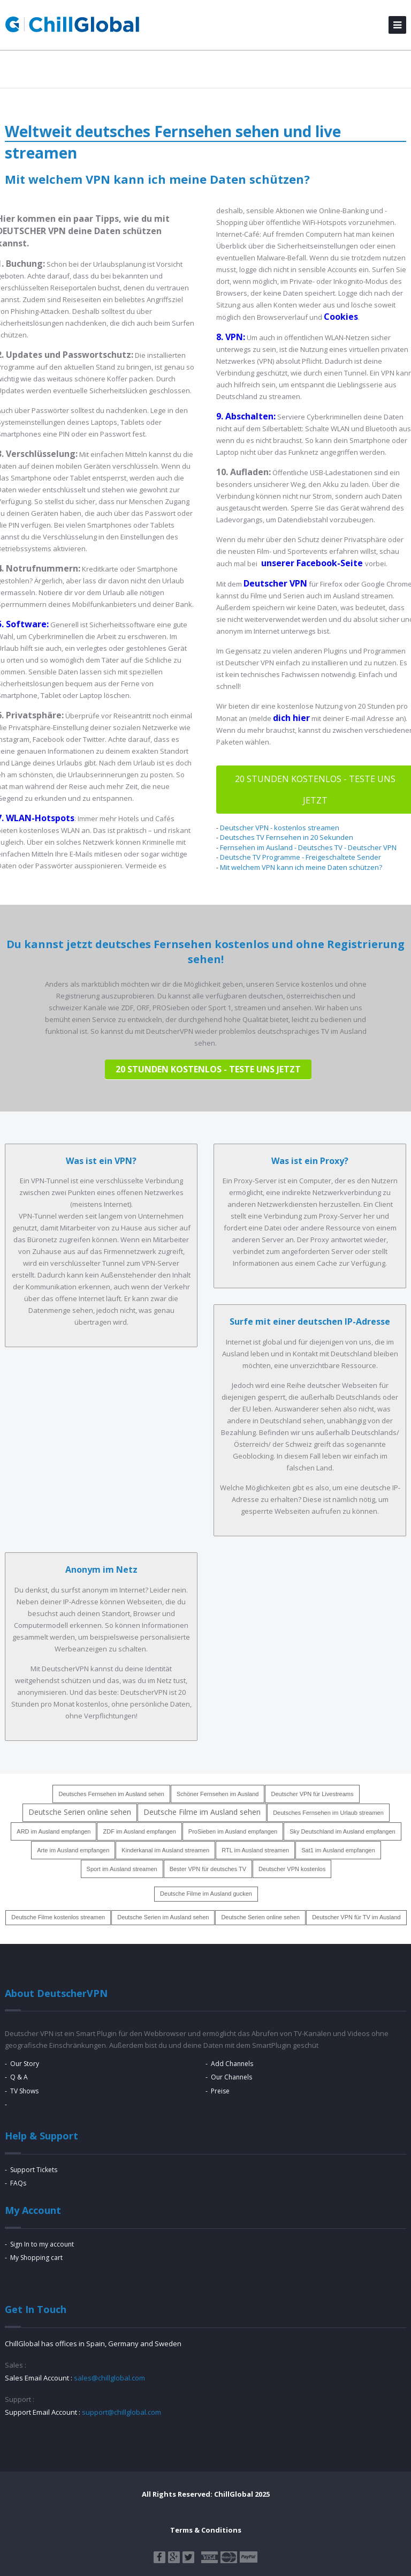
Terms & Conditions (205, 2530)
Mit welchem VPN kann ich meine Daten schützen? (301, 867)
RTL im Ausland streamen (255, 1850)
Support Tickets (33, 2169)
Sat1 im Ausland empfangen (338, 1850)
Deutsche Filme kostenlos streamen (58, 1917)
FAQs (18, 2183)
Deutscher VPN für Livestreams (312, 1794)
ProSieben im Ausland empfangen (232, 1831)
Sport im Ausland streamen (122, 1869)
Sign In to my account (42, 2244)
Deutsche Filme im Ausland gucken (206, 1893)
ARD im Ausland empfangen (53, 1831)
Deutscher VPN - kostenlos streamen (279, 827)
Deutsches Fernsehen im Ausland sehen (111, 1794)
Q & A (19, 2077)
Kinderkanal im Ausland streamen (165, 1850)
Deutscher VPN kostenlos (291, 1869)
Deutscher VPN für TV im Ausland (356, 1917)
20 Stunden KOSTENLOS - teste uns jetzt (208, 1069)
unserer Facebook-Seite (312, 563)
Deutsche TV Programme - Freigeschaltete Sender (300, 857)
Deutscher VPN (275, 583)
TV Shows (24, 2091)
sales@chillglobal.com (109, 2378)
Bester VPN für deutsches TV (208, 1869)
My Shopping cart (36, 2257)
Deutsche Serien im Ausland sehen (163, 1917)
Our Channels (231, 2077)
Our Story (24, 2063)
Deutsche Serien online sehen (260, 1917)
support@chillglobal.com (121, 2412)
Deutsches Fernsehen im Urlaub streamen (328, 1812)
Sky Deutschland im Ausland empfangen (342, 1831)
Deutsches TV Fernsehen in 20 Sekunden (286, 837)
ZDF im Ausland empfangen (139, 1831)
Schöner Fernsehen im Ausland (217, 1794)
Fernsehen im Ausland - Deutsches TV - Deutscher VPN (308, 847)
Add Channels (232, 2063)
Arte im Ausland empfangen (73, 1850)
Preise (220, 2091)
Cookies (341, 316)
